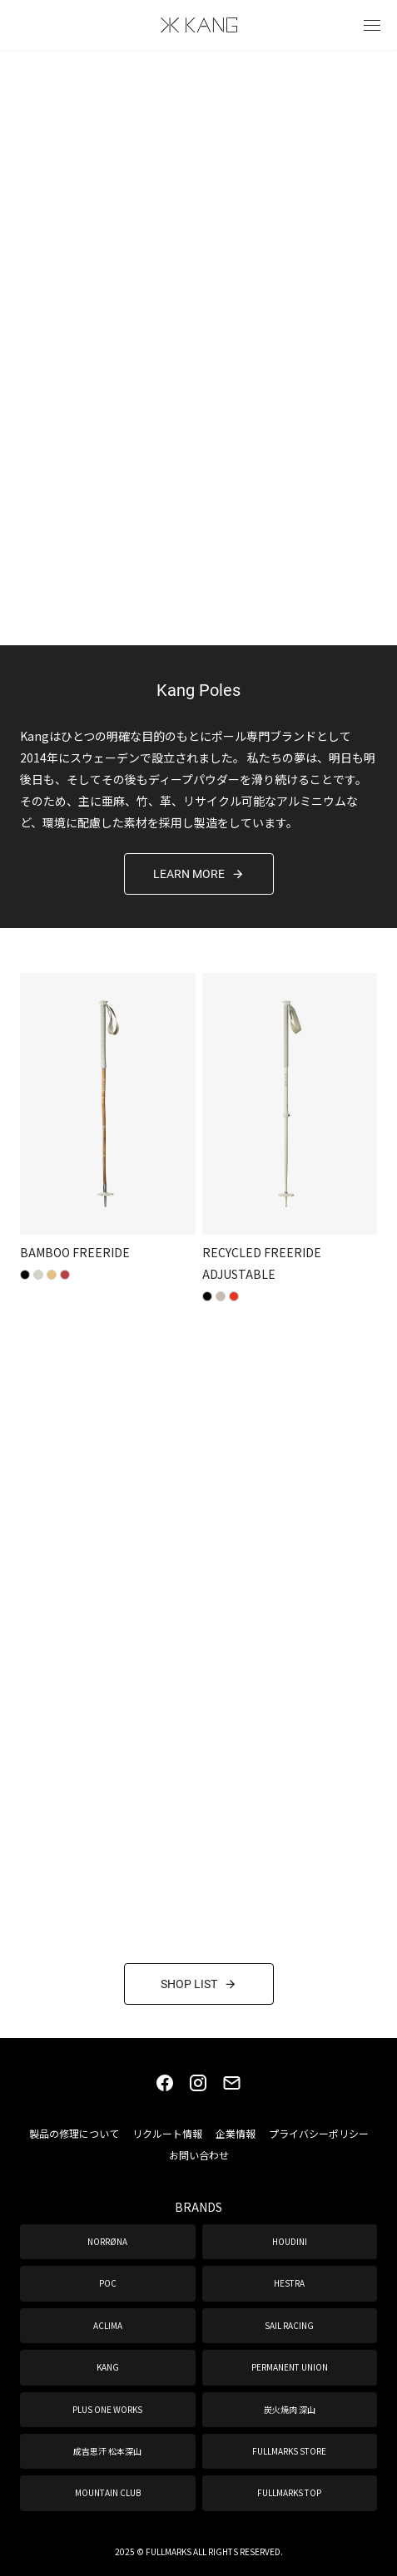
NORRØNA (107, 2241)
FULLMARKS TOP (289, 2492)
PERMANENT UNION (289, 2367)
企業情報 (236, 2133)
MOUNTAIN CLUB (108, 2492)
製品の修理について (74, 2133)
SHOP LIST (199, 1983)
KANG (108, 2367)
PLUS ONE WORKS (107, 2409)
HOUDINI (289, 2241)
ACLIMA (107, 2325)
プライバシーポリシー (319, 2133)
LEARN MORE (199, 873)
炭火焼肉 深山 (289, 2409)
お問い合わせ (199, 2155)
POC (108, 2283)
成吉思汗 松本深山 (107, 2451)
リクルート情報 (167, 2133)
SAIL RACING (289, 2325)
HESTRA (289, 2283)
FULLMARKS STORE (289, 2451)
